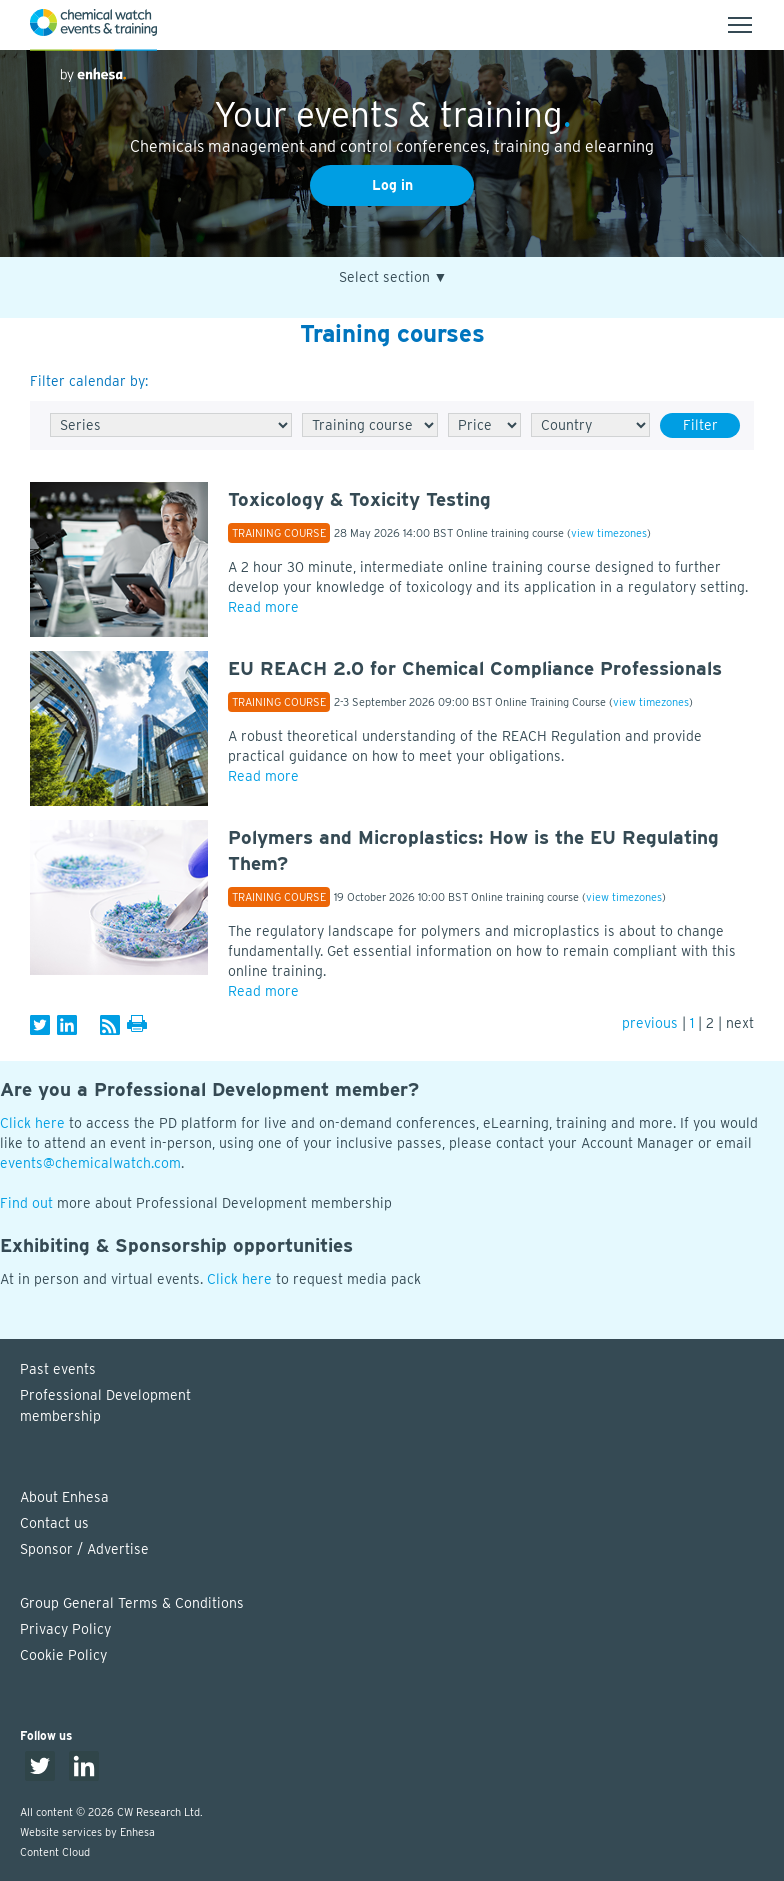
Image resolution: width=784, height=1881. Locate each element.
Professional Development (402, 1407)
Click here (32, 1123)
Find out (26, 1203)
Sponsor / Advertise (84, 1549)
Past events (58, 1369)
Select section (393, 277)
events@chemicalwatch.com (90, 1163)
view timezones (609, 533)
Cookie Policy (63, 1655)
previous (650, 1023)
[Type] (370, 425)
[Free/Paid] (484, 425)
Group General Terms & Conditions (132, 1603)
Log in (392, 185)
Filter (700, 425)
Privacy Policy (65, 1629)
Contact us (54, 1523)
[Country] (590, 425)
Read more (263, 607)
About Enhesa (64, 1497)
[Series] (171, 425)
